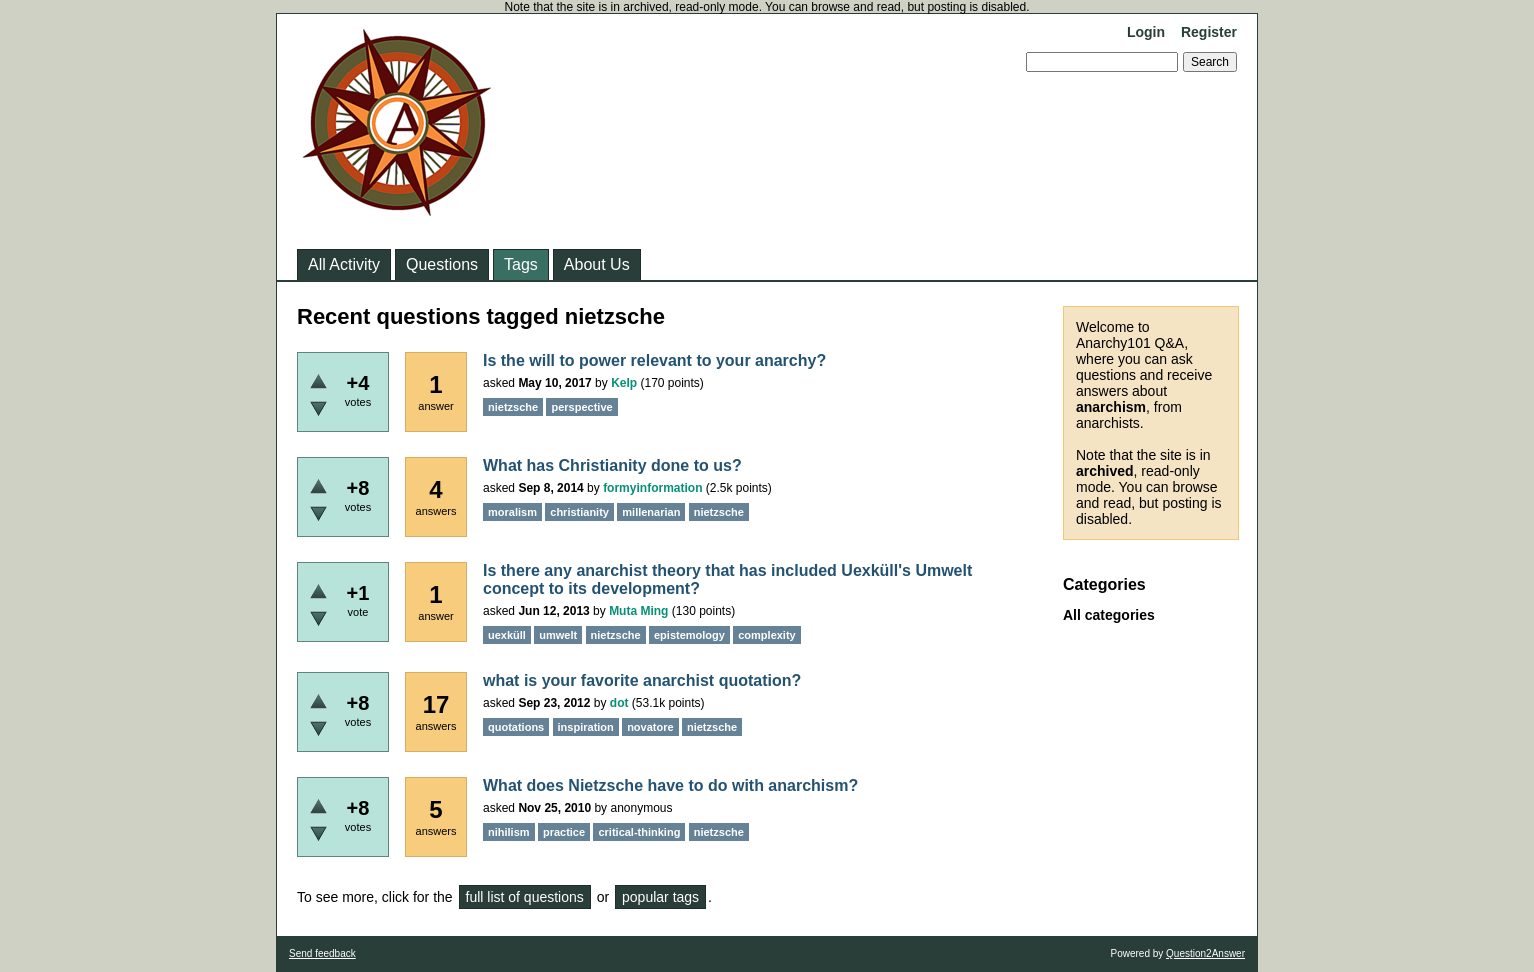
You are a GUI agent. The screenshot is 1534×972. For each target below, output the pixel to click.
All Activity (344, 264)
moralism (512, 512)
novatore (650, 727)
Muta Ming (638, 611)
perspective (581, 407)
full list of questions (525, 897)
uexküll (507, 635)
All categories (1109, 615)
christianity (579, 512)
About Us (597, 264)
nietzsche (513, 407)
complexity (766, 635)
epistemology (689, 635)
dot (619, 703)
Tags (521, 264)
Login (1146, 32)
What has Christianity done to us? (612, 465)
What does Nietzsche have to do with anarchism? (670, 785)
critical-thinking (639, 832)
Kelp (624, 383)
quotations (516, 727)
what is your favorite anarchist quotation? (642, 680)
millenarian (651, 512)
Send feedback (322, 953)
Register (1209, 32)
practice (564, 832)
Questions (442, 264)
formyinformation (652, 488)
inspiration (586, 727)
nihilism (509, 832)
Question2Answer (1205, 953)
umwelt (558, 635)
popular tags (660, 897)
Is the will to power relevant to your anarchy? (654, 360)
